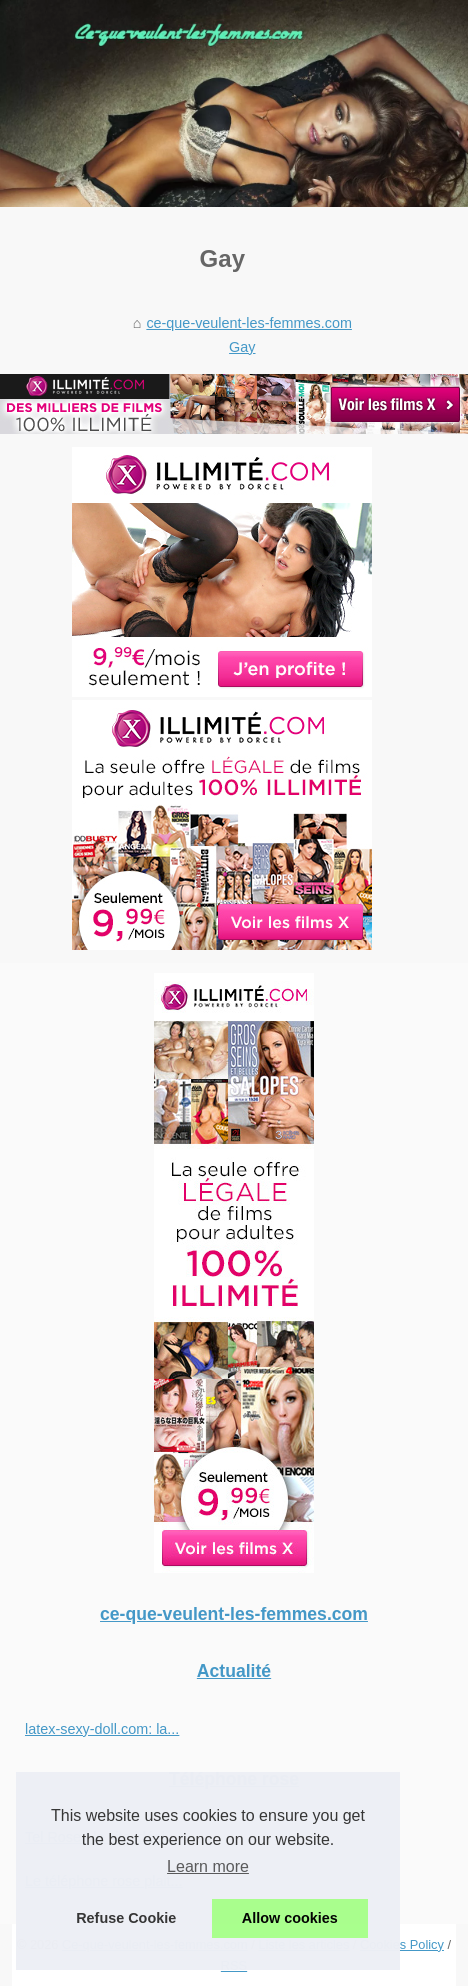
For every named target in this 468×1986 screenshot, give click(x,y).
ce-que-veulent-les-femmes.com (249, 323)
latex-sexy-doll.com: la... (102, 1729)
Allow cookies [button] (290, 1918)
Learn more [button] (208, 1866)
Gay (242, 347)
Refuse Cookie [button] (126, 1918)
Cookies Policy (402, 1944)
